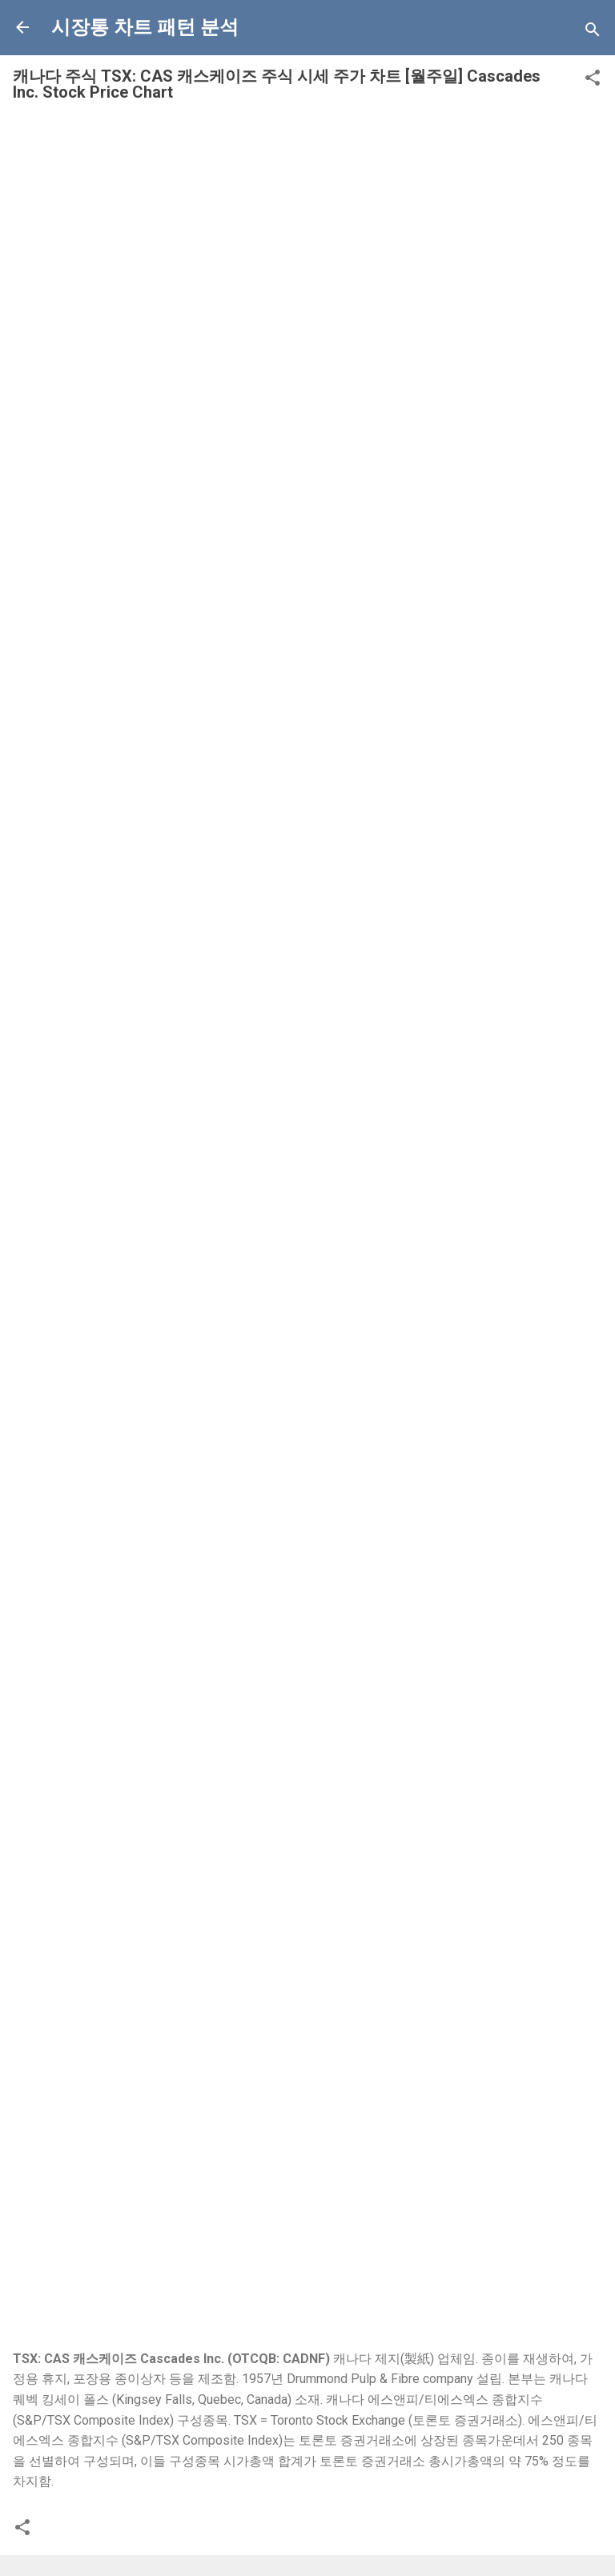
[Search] (592, 32)
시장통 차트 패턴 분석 (145, 27)
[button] (592, 80)
